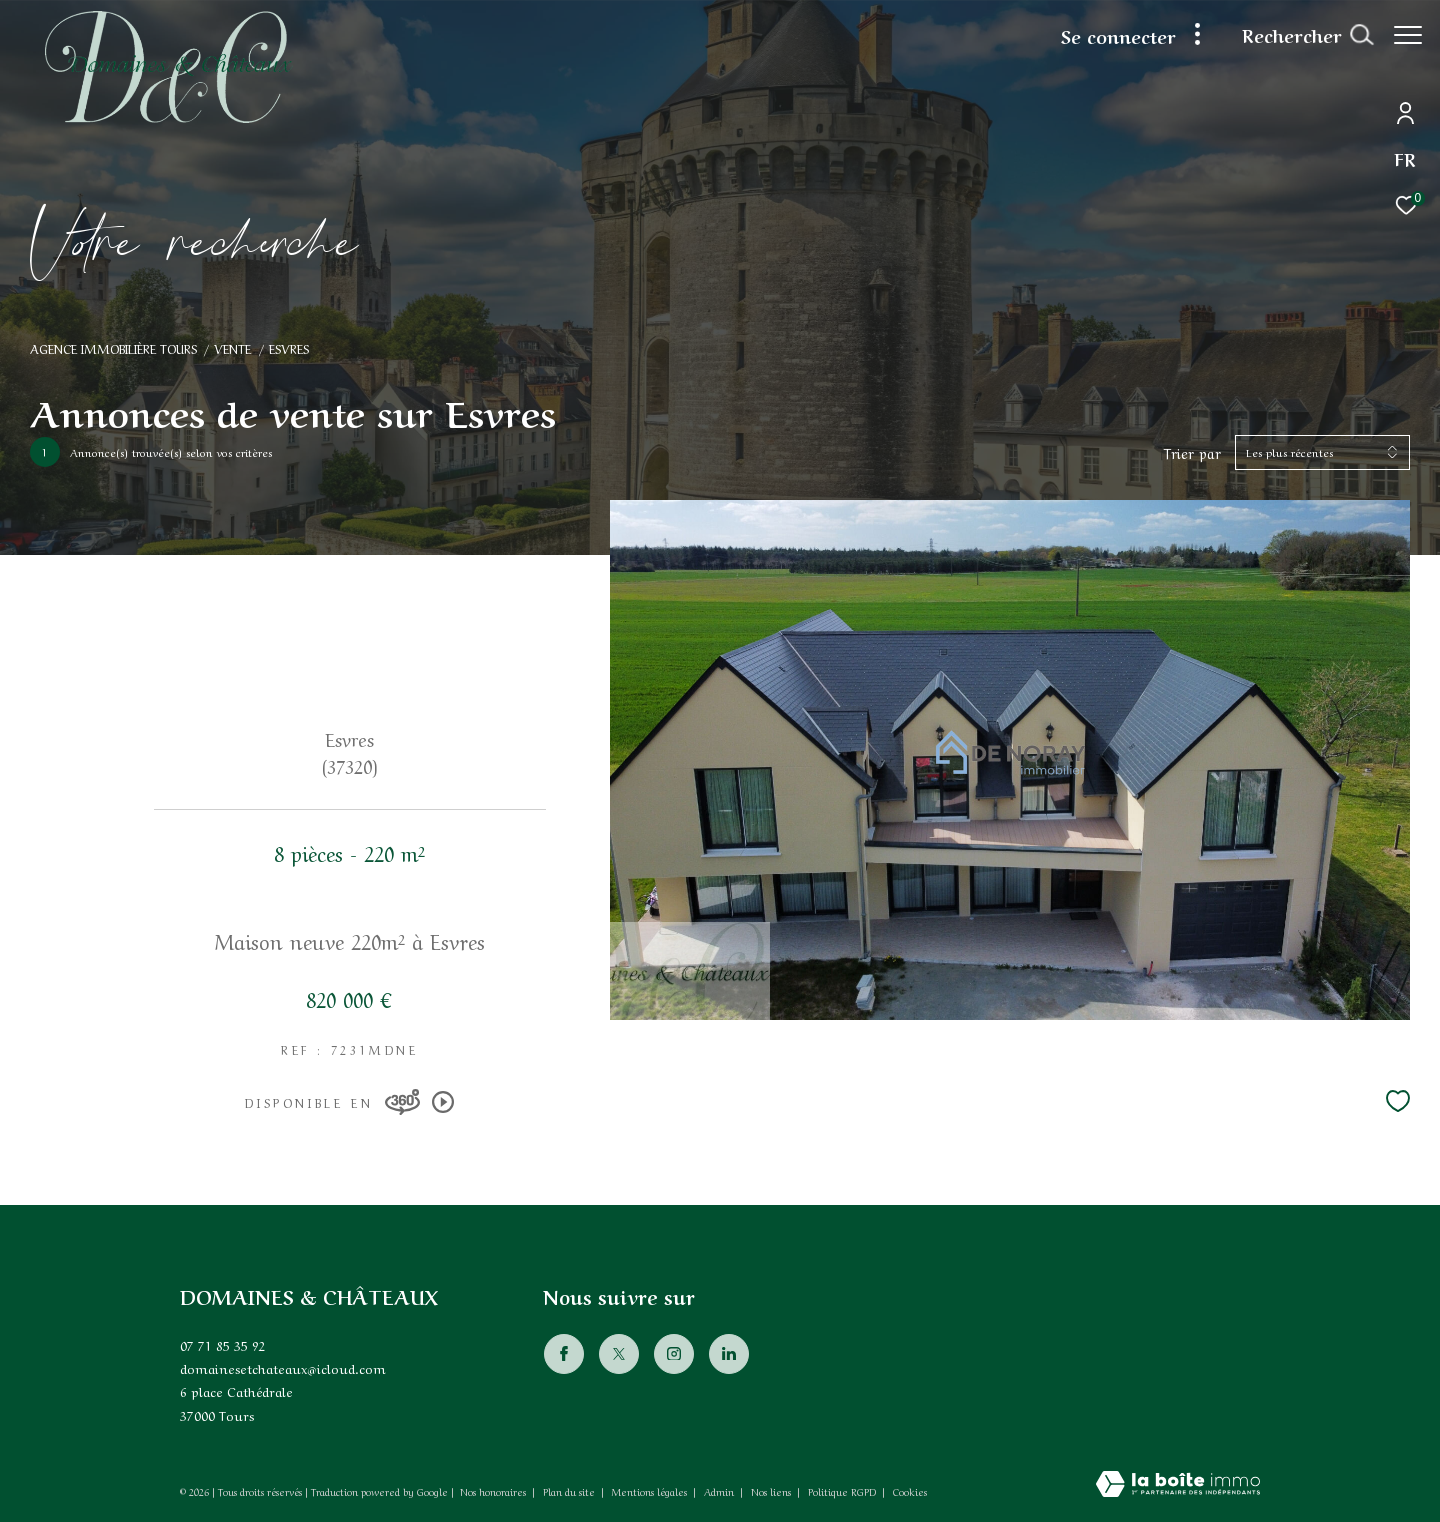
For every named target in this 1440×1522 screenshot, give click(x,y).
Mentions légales (651, 1491)
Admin (720, 1491)
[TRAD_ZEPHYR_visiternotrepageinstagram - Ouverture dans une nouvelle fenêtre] (673, 1353)
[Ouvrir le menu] (1408, 35)
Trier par (1192, 452)
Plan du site (570, 1491)
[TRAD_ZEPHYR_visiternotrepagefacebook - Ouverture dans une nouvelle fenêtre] (563, 1353)
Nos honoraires (493, 1491)
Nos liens (772, 1491)
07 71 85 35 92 (223, 1344)
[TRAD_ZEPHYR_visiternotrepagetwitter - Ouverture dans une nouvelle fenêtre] (618, 1353)
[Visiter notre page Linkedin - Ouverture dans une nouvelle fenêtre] (728, 1353)
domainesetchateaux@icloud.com (283, 1367)
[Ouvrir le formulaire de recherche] (1297, 35)
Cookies (910, 1492)
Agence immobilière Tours (113, 348)
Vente (232, 348)
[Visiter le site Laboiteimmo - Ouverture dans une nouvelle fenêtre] (1178, 1485)
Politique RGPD (842, 1491)
